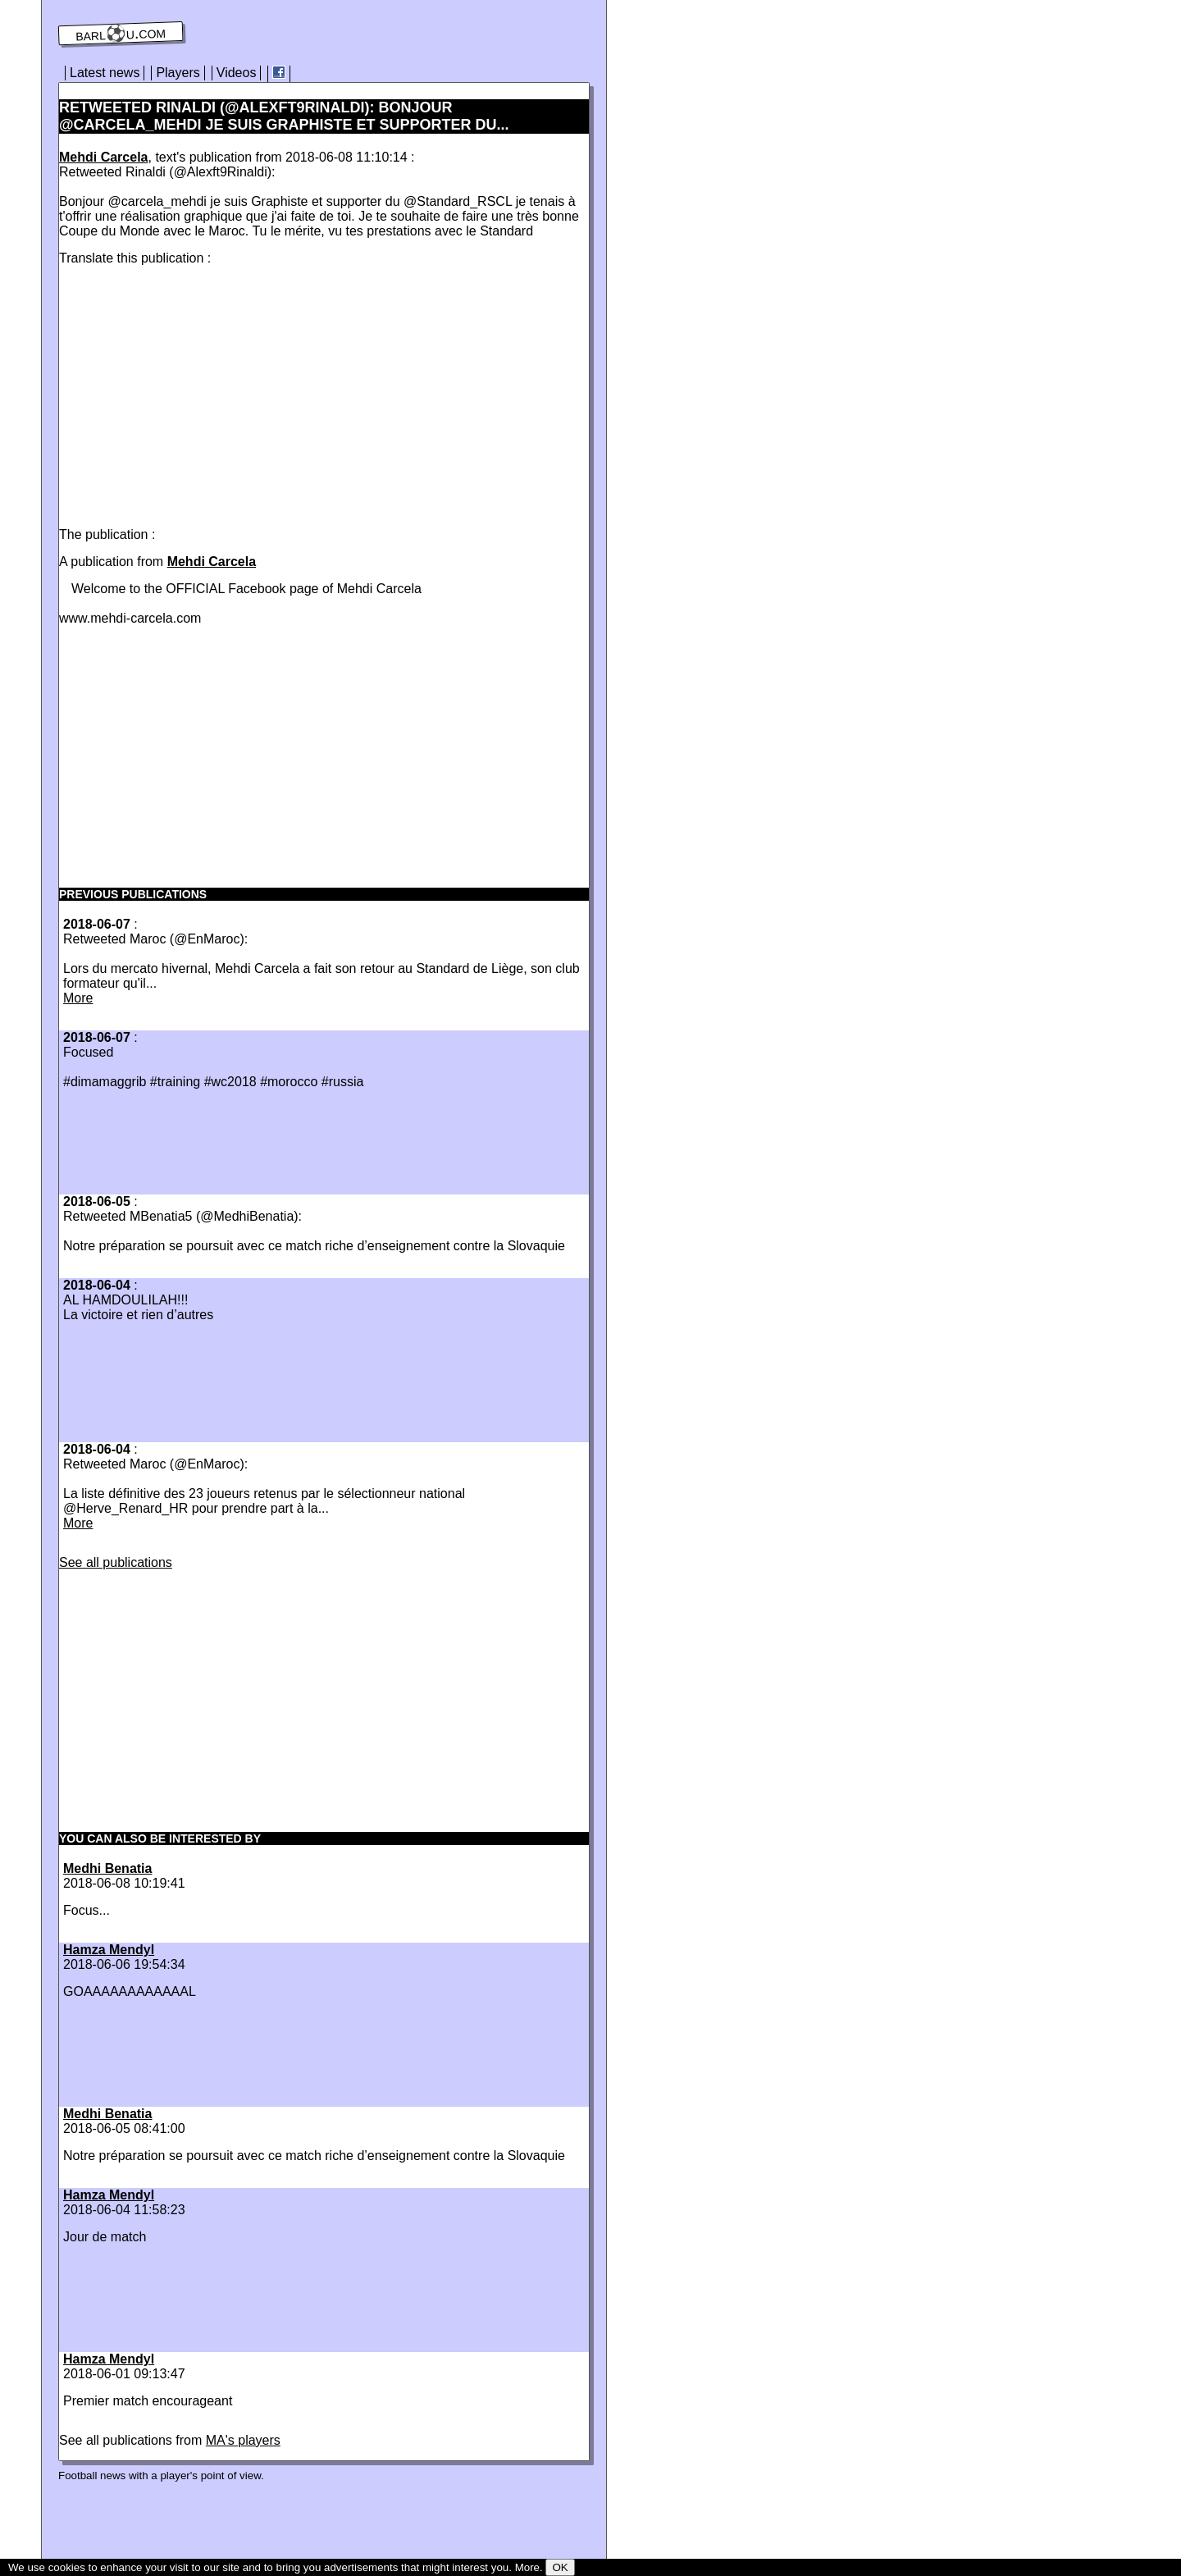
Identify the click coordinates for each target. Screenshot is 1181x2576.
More (78, 998)
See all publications (115, 1562)
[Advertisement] (197, 393)
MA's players (243, 2440)
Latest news (104, 73)
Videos (237, 73)
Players (177, 73)
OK (560, 2567)
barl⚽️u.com (120, 33)
